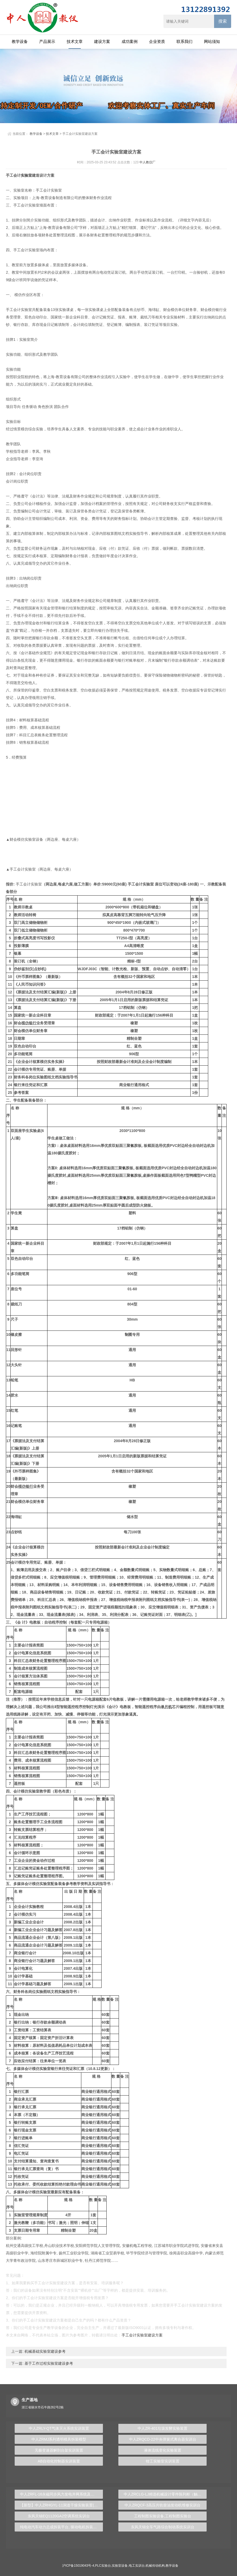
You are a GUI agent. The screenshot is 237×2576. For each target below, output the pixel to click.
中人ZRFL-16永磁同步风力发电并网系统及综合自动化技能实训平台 (61, 2494)
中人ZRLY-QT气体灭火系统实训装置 (59, 2428)
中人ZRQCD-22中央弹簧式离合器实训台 (162, 2439)
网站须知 (212, 41)
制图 (128, 1334)
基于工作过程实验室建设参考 (48, 2363)
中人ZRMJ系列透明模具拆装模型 (58, 2439)
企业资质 (157, 41)
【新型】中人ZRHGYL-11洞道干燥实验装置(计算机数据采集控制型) (61, 2505)
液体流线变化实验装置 (162, 2450)
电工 (137, 2245)
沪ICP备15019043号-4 (78, 2565)
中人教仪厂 (147, 162)
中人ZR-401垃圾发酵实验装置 (162, 2428)
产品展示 (47, 41)
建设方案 (102, 41)
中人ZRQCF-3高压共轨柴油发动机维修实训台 (162, 2505)
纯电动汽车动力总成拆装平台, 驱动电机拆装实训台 (61, 2527)
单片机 (166, 1707)
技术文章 (75, 41)
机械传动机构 (155, 2565)
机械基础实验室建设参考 (44, 2351)
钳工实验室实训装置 (162, 2461)
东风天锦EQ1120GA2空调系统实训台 (59, 2516)
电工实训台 (137, 2565)
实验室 (26, 175)
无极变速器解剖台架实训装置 (59, 2450)
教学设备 (20, 41)
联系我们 (184, 41)
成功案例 (130, 41)
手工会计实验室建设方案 (142, 2335)
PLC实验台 (103, 2565)
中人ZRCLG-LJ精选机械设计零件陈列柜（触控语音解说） (165, 2494)
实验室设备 (120, 2565)
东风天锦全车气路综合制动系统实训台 (162, 2527)
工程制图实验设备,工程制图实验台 (162, 2516)
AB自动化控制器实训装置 (59, 2461)
